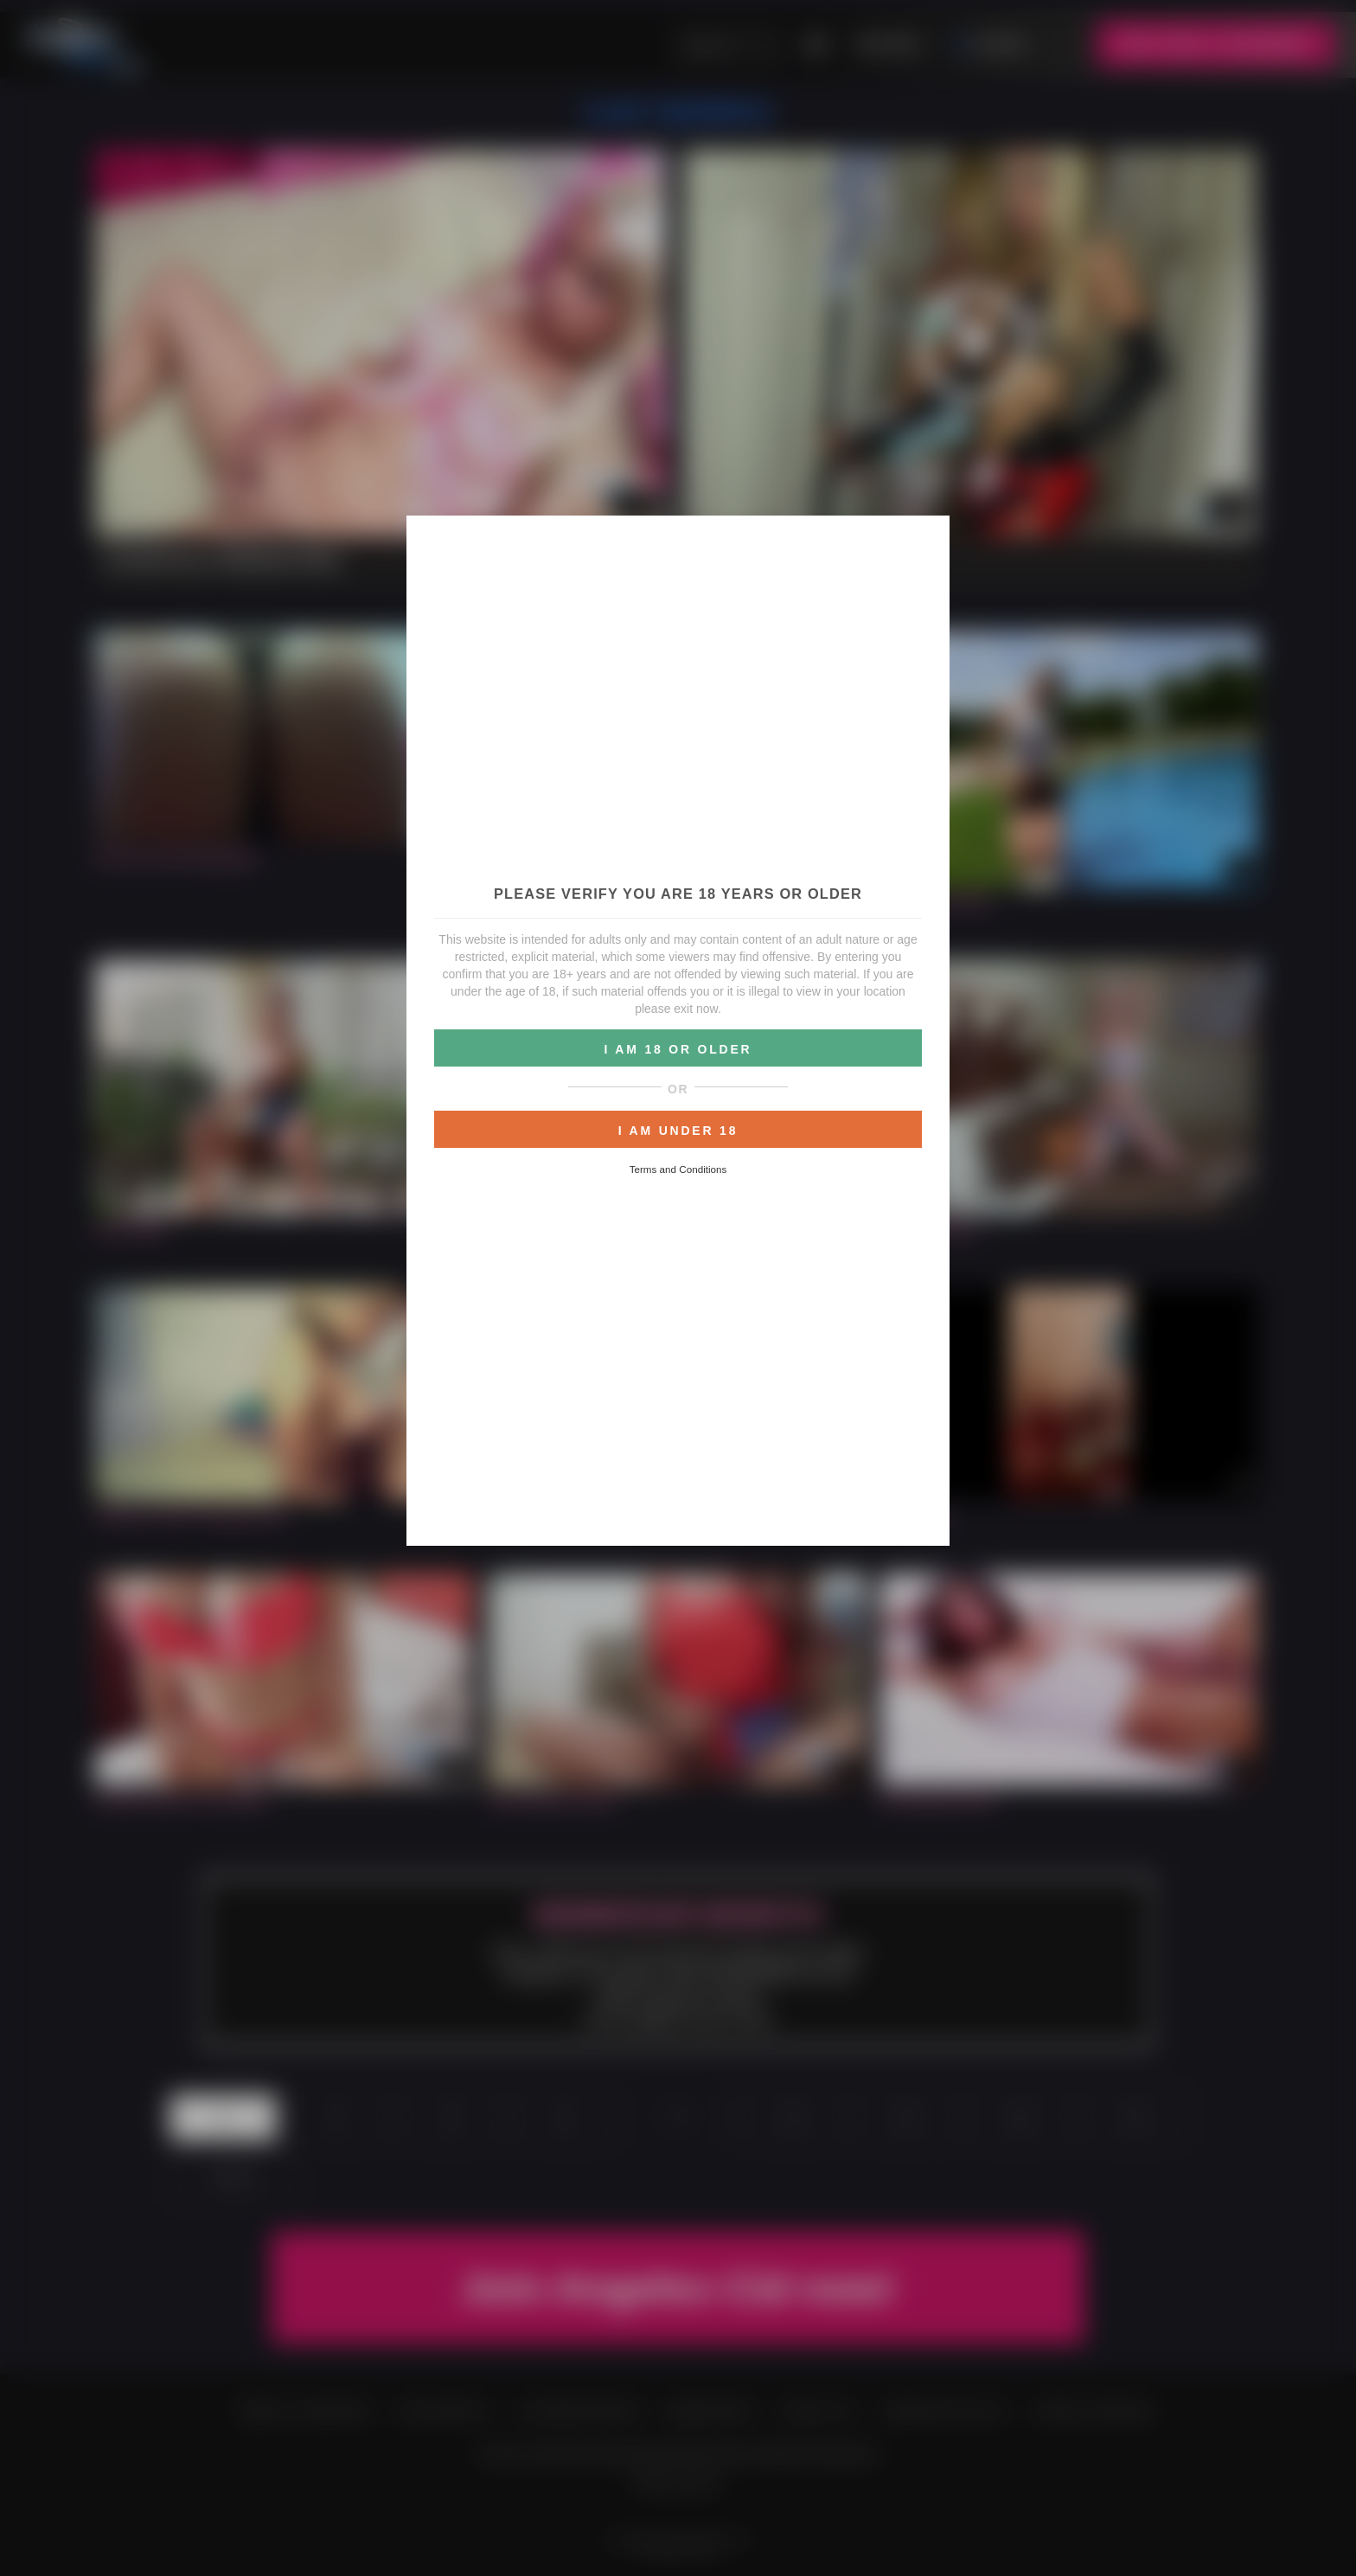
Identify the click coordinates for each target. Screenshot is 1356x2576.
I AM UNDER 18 (678, 1130)
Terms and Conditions (678, 1169)
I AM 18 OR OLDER (678, 1049)
